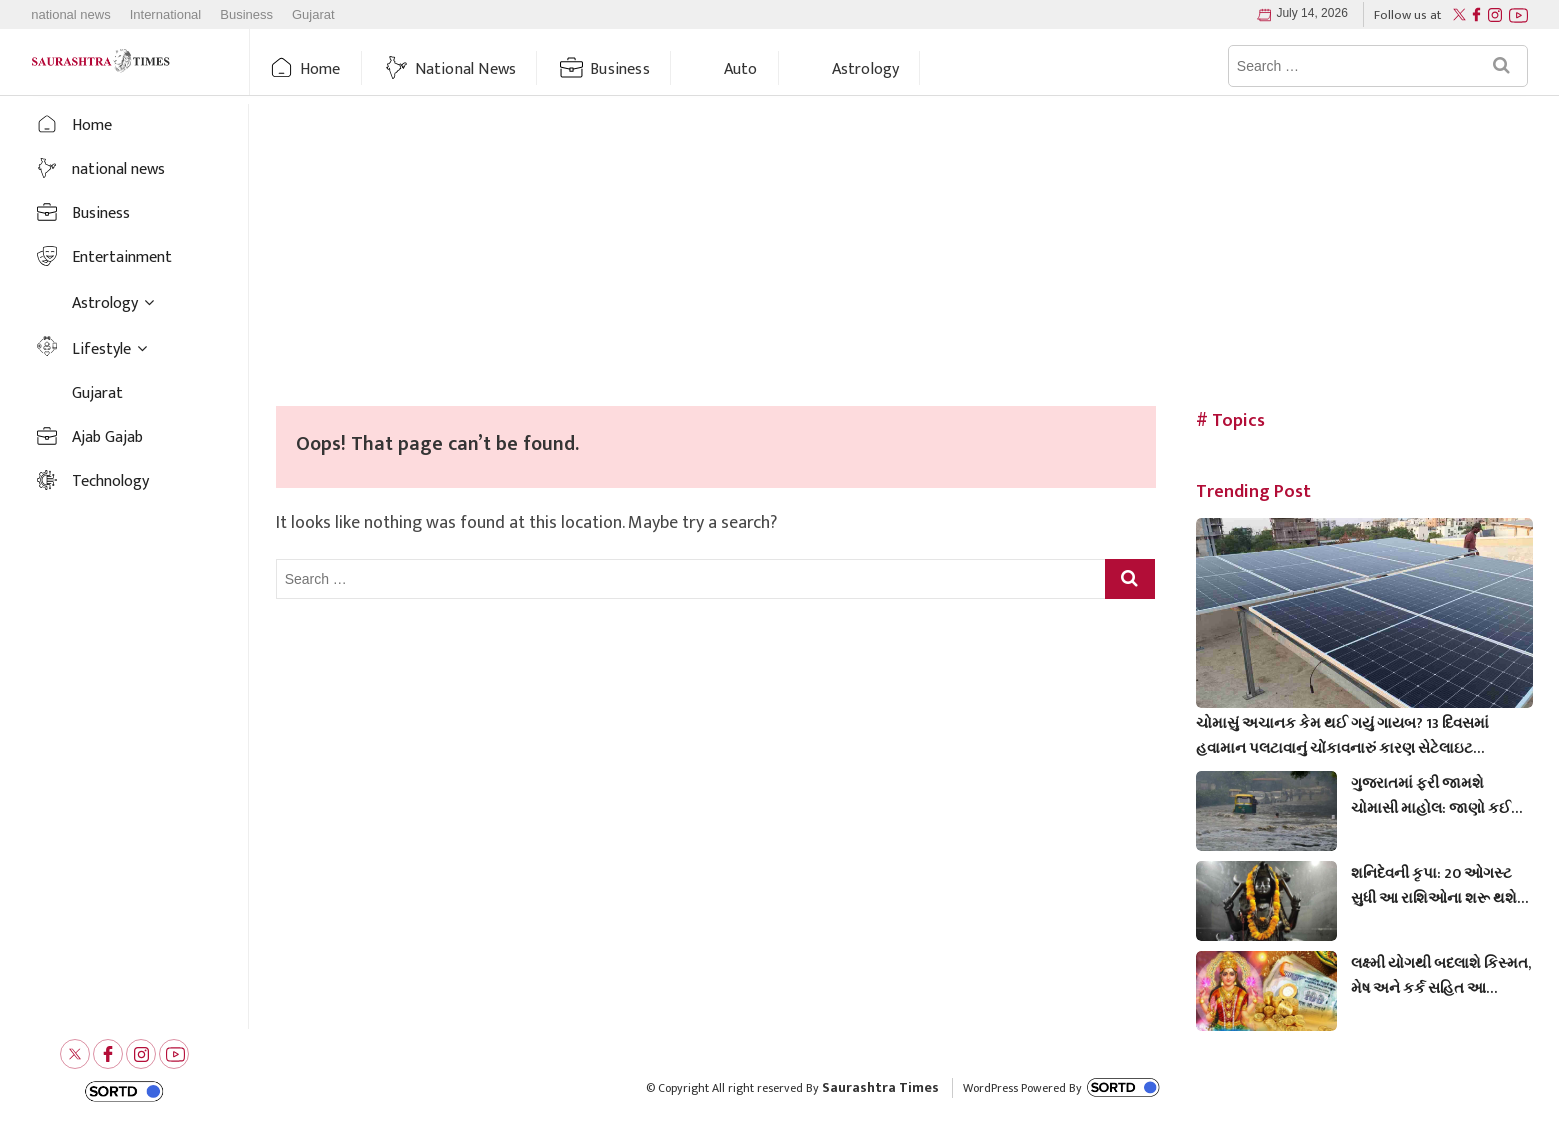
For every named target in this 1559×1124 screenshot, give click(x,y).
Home (320, 69)
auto (741, 69)
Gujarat (313, 15)
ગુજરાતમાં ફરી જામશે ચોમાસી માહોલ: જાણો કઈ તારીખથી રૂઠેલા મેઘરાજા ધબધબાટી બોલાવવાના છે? (1431, 796)
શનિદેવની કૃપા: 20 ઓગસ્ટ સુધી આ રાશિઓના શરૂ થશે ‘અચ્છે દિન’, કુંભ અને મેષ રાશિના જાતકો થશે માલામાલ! (1440, 886)
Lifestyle (101, 349)
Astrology (866, 69)
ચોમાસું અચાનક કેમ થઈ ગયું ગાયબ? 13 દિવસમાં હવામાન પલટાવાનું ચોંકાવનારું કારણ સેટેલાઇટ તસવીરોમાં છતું (1342, 736)
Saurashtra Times (880, 1087)
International (166, 15)
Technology (110, 481)
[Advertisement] (904, 256)
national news (71, 15)
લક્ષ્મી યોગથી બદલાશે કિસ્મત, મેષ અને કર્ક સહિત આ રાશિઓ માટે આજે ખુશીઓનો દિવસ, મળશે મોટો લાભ (1441, 976)
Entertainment (122, 257)
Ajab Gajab (107, 437)
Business (246, 15)
